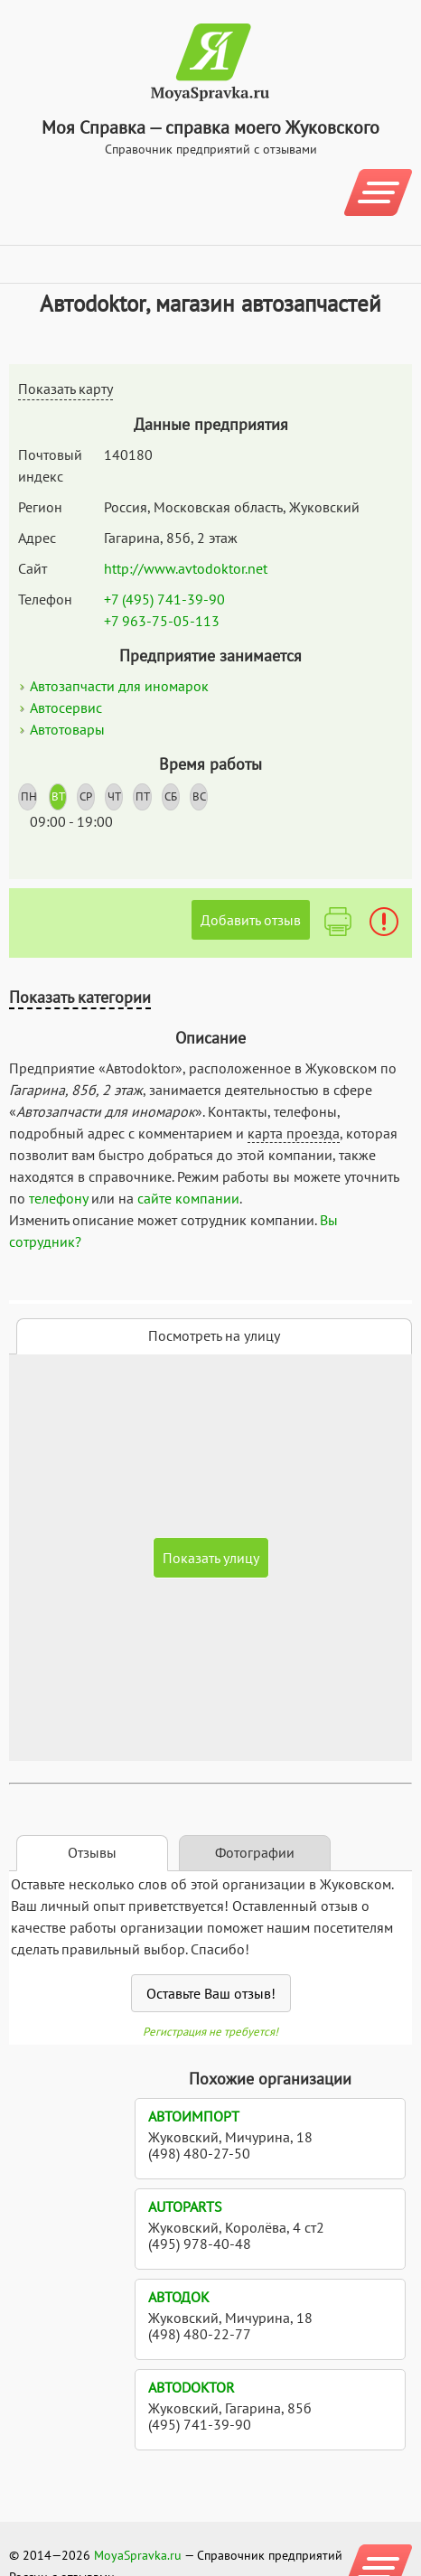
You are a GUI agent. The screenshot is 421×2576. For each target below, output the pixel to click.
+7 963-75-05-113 (162, 621)
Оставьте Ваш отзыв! (211, 1993)
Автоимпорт (193, 2116)
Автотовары (67, 729)
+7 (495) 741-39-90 (164, 599)
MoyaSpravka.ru (138, 2555)
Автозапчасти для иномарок (119, 686)
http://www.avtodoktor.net (185, 568)
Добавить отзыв (251, 920)
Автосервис (66, 707)
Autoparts (185, 2206)
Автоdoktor (191, 2387)
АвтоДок (179, 2297)
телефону (58, 1198)
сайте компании (188, 1198)
